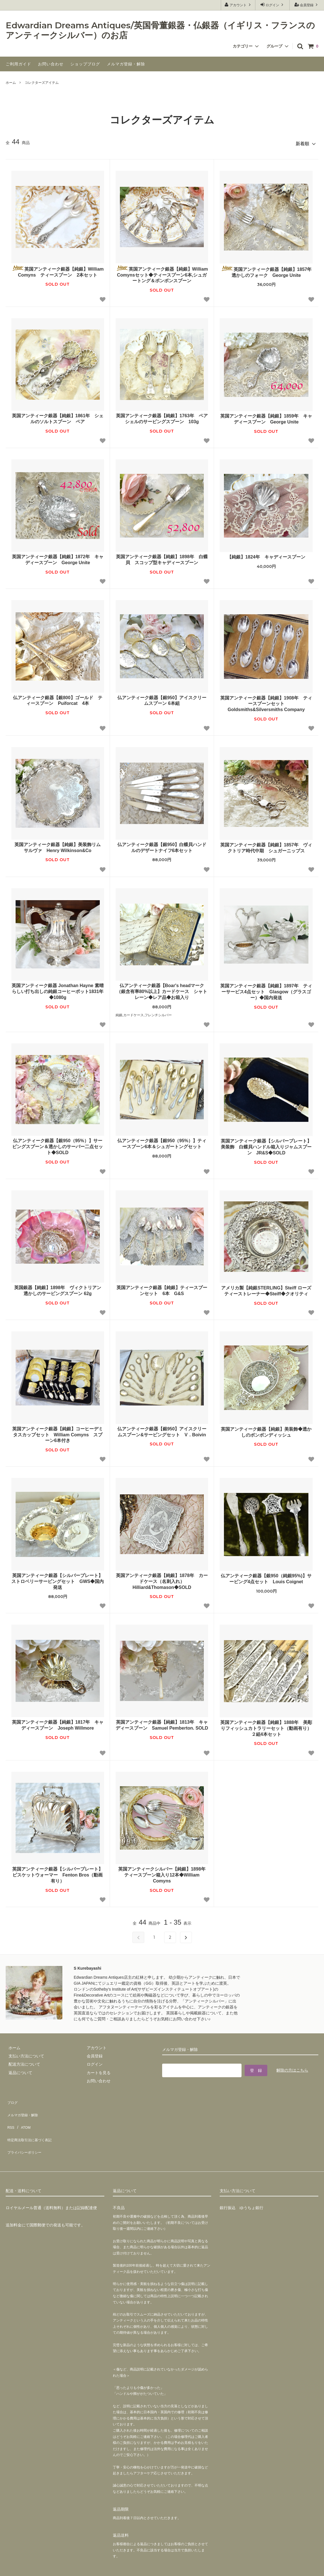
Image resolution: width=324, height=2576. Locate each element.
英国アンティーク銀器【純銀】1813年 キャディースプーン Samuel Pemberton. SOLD (162, 1722)
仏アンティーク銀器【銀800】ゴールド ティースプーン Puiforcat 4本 (57, 698)
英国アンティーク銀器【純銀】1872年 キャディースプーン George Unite (58, 557)
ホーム (11, 83)
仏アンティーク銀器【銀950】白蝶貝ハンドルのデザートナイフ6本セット (162, 845)
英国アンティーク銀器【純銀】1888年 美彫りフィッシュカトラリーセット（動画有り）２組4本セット (266, 1725)
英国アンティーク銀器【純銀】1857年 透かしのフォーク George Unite (267, 269)
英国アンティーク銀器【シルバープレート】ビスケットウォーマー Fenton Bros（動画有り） (57, 1872)
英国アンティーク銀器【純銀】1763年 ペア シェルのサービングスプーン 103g (162, 416)
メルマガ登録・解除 (126, 64)
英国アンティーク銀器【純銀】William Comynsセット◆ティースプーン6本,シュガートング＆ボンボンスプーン (162, 272)
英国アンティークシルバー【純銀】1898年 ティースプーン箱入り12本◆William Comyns (163, 1872)
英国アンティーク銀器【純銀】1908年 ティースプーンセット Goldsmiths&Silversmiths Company (266, 701)
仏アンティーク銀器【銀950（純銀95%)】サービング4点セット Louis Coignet (266, 1576)
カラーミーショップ (18, 2568)
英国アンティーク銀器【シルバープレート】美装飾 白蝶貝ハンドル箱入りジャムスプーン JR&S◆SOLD (266, 1144)
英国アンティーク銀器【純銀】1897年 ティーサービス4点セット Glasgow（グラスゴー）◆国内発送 (266, 989)
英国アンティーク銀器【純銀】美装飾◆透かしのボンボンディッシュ (266, 1429)
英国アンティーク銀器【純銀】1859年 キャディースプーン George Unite (266, 416)
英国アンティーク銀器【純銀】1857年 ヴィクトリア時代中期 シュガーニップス (266, 845)
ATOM (22, 2114)
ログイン (272, 4)
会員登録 (307, 4)
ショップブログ (85, 64)
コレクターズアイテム (42, 83)
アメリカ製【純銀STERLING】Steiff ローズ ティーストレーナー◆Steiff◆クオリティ (267, 1288)
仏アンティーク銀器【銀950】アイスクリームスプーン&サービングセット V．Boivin (162, 1429)
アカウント (238, 4)
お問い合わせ (50, 64)
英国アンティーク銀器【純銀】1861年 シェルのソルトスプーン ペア (58, 416)
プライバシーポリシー (25, 2131)
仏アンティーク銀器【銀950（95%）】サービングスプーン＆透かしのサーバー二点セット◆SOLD (57, 1144)
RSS (10, 2114)
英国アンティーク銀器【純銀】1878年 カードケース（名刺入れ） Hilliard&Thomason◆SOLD (162, 1579)
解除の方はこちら (292, 2066)
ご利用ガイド (18, 64)
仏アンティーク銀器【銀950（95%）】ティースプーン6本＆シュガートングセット (162, 1141)
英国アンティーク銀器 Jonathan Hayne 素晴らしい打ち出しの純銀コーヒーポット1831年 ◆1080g (58, 989)
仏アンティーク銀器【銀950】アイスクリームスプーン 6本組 (162, 698)
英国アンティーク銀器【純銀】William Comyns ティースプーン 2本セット (58, 269)
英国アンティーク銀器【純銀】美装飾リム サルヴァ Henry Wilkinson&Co (59, 845)
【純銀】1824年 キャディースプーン (268, 554)
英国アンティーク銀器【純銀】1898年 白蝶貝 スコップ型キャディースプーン (162, 557)
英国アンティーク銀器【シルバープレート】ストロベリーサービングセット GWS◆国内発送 (57, 1579)
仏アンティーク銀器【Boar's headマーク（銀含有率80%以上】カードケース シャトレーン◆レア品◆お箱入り (162, 989)
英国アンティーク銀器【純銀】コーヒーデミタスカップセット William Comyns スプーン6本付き (57, 1432)
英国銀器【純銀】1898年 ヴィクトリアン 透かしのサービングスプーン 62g (59, 1288)
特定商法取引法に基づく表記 (31, 2123)
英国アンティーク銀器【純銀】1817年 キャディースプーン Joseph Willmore (58, 1722)
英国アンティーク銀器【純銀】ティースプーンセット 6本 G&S (162, 1288)
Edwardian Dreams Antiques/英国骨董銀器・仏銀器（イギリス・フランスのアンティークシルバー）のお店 (160, 30)
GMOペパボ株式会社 (93, 2568)
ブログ (12, 2098)
